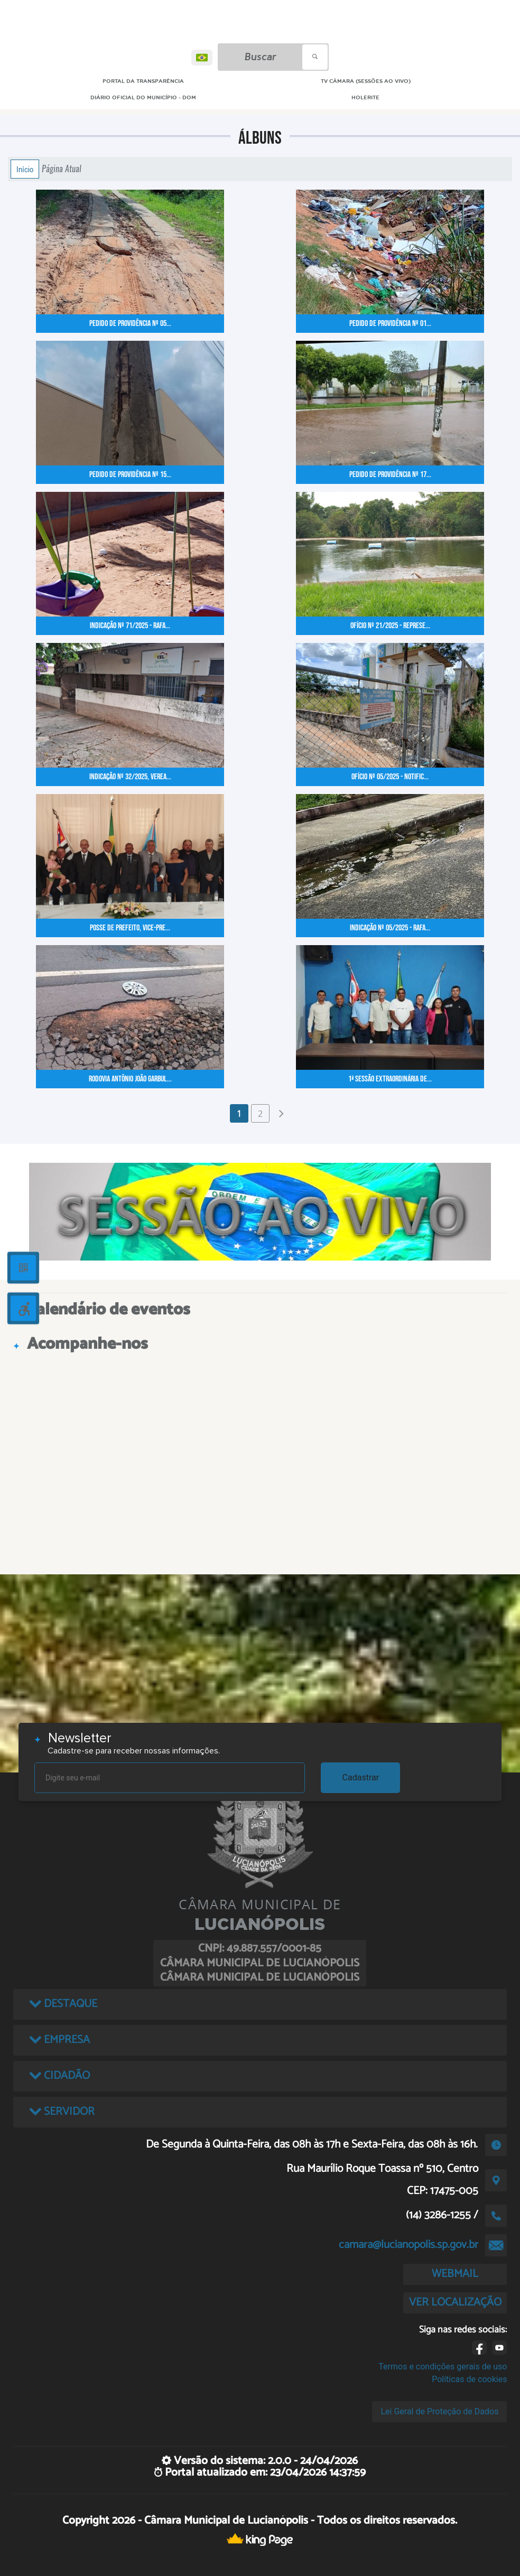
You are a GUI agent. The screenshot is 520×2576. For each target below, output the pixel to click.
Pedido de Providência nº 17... (390, 475)
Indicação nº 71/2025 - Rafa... (130, 626)
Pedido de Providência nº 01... (390, 324)
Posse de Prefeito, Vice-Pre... (130, 928)
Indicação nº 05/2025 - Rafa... (390, 928)
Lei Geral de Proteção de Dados (439, 2411)
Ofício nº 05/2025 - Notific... (390, 777)
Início (24, 169)
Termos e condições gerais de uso (442, 2367)
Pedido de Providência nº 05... (130, 324)
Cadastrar (360, 1777)
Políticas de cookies (469, 2379)
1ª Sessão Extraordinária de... (390, 1079)
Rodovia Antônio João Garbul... (130, 1079)
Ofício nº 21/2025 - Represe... (390, 626)
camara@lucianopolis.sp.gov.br (408, 2245)
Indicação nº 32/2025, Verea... (130, 777)
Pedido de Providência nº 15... (130, 475)
